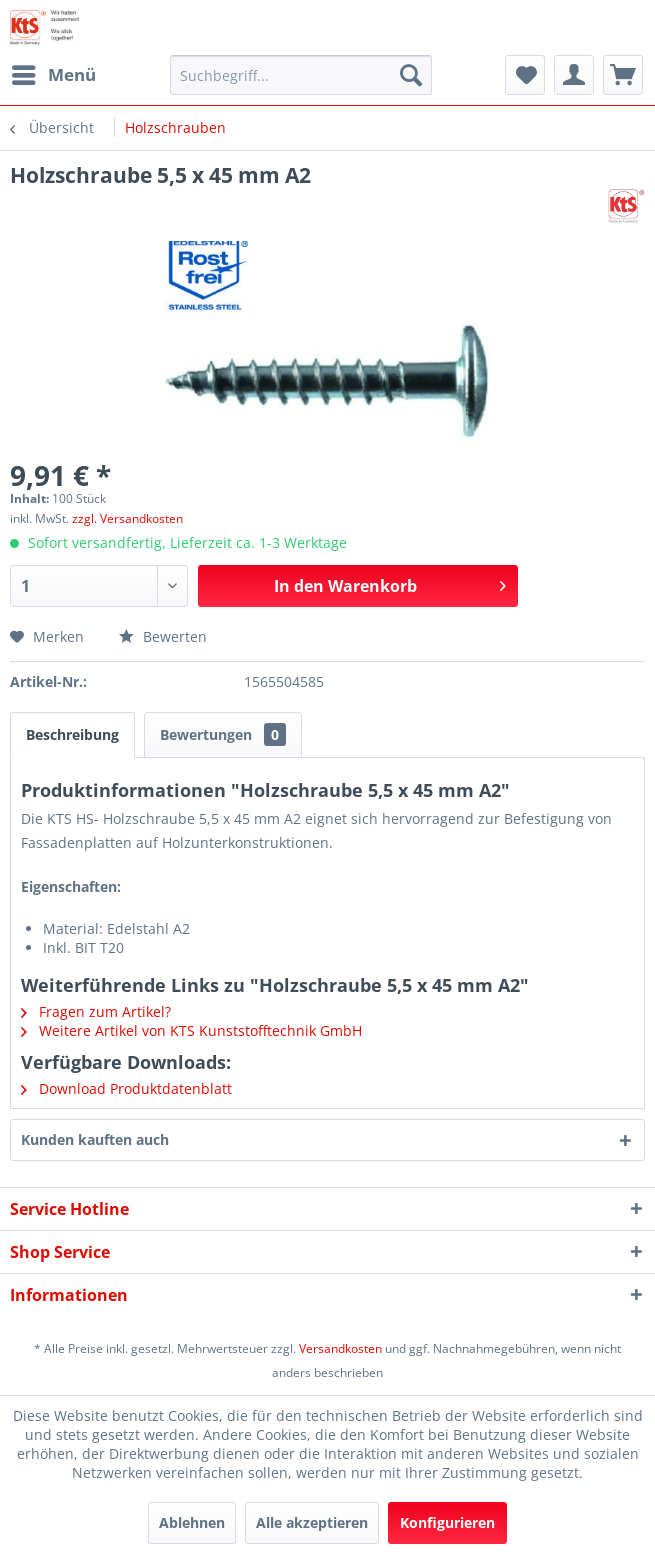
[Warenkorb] (623, 75)
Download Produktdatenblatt (126, 1088)
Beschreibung (72, 734)
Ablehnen (192, 1522)
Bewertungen (223, 734)
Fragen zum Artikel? (96, 1011)
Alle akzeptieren (312, 1522)
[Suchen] (411, 75)
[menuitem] (53, 75)
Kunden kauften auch (95, 1139)
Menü (54, 72)
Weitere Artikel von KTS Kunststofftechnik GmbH (191, 1030)
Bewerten (163, 636)
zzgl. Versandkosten (127, 518)
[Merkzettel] (525, 75)
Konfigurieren (447, 1522)
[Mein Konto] (574, 75)
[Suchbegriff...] (301, 75)
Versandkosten (340, 1348)
